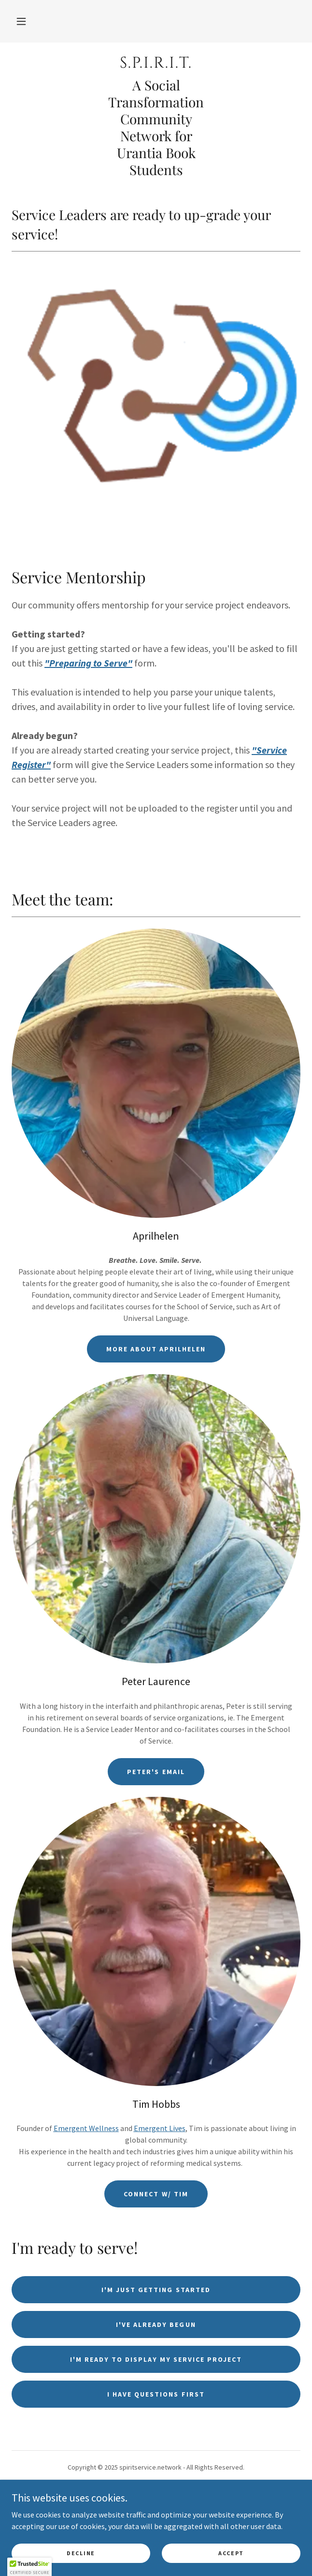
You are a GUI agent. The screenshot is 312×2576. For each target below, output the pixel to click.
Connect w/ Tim (156, 2194)
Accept (231, 2553)
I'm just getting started (155, 2289)
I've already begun (156, 2324)
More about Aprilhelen (156, 1349)
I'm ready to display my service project (156, 2359)
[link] (156, 63)
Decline (81, 2553)
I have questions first (155, 2394)
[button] (21, 21)
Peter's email (155, 1771)
